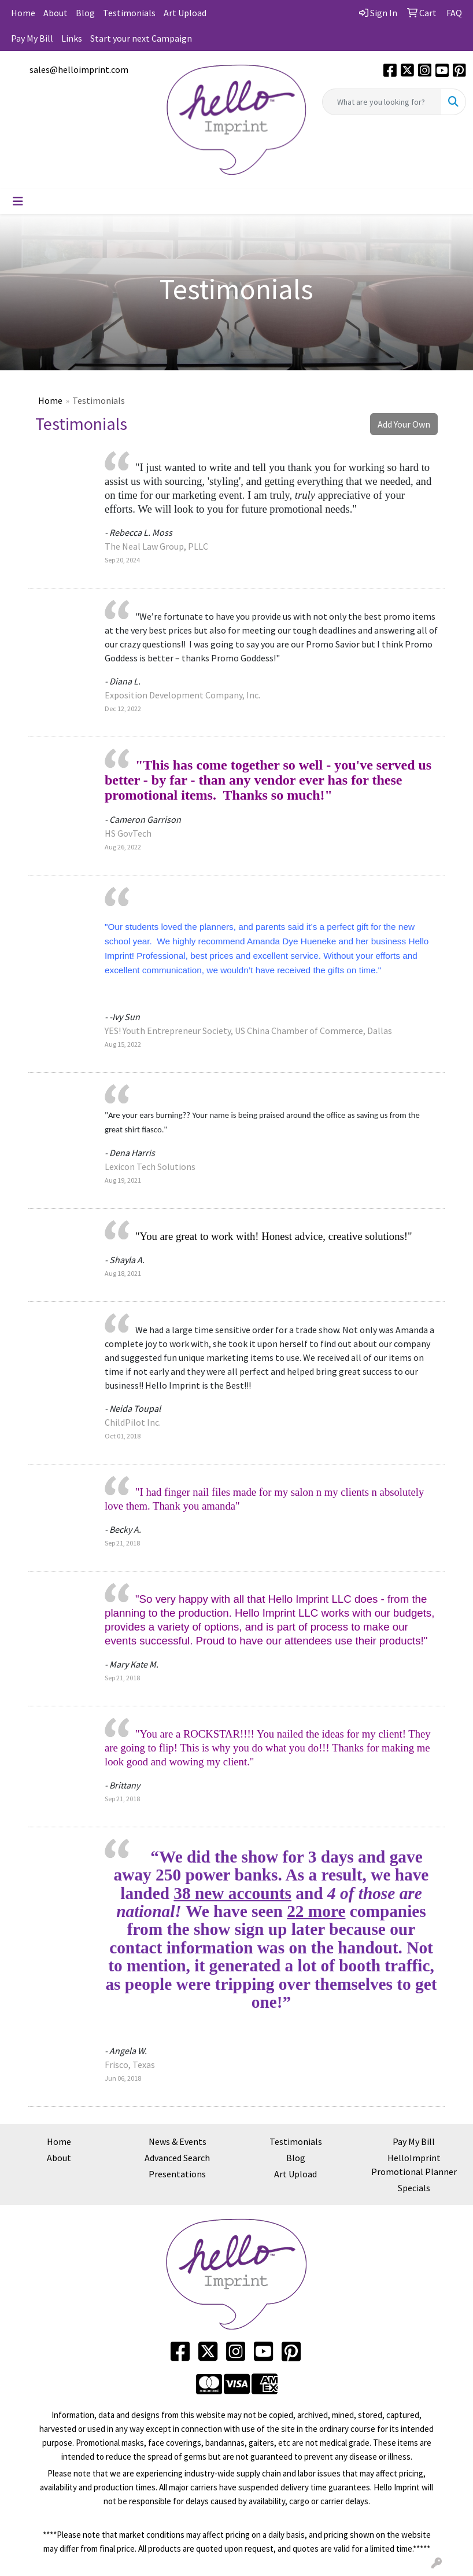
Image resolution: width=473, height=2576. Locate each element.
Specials (414, 2188)
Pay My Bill (32, 38)
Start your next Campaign (141, 38)
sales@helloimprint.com (78, 69)
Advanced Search (177, 2157)
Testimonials (129, 13)
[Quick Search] (382, 102)
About (55, 13)
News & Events (177, 2141)
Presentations (177, 2174)
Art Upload (185, 13)
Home (23, 13)
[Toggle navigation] (18, 201)
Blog (85, 13)
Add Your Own (404, 424)
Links (71, 38)
